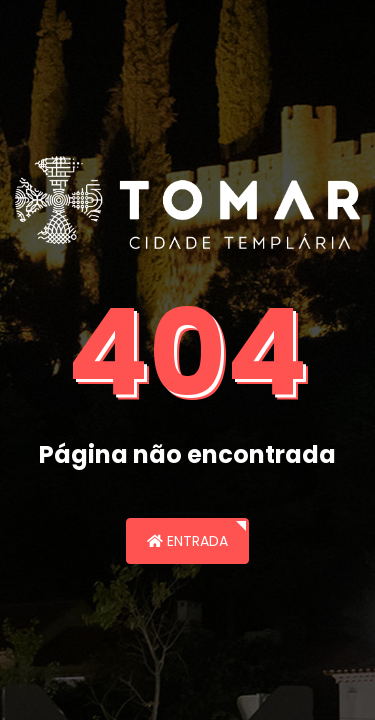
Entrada (187, 541)
